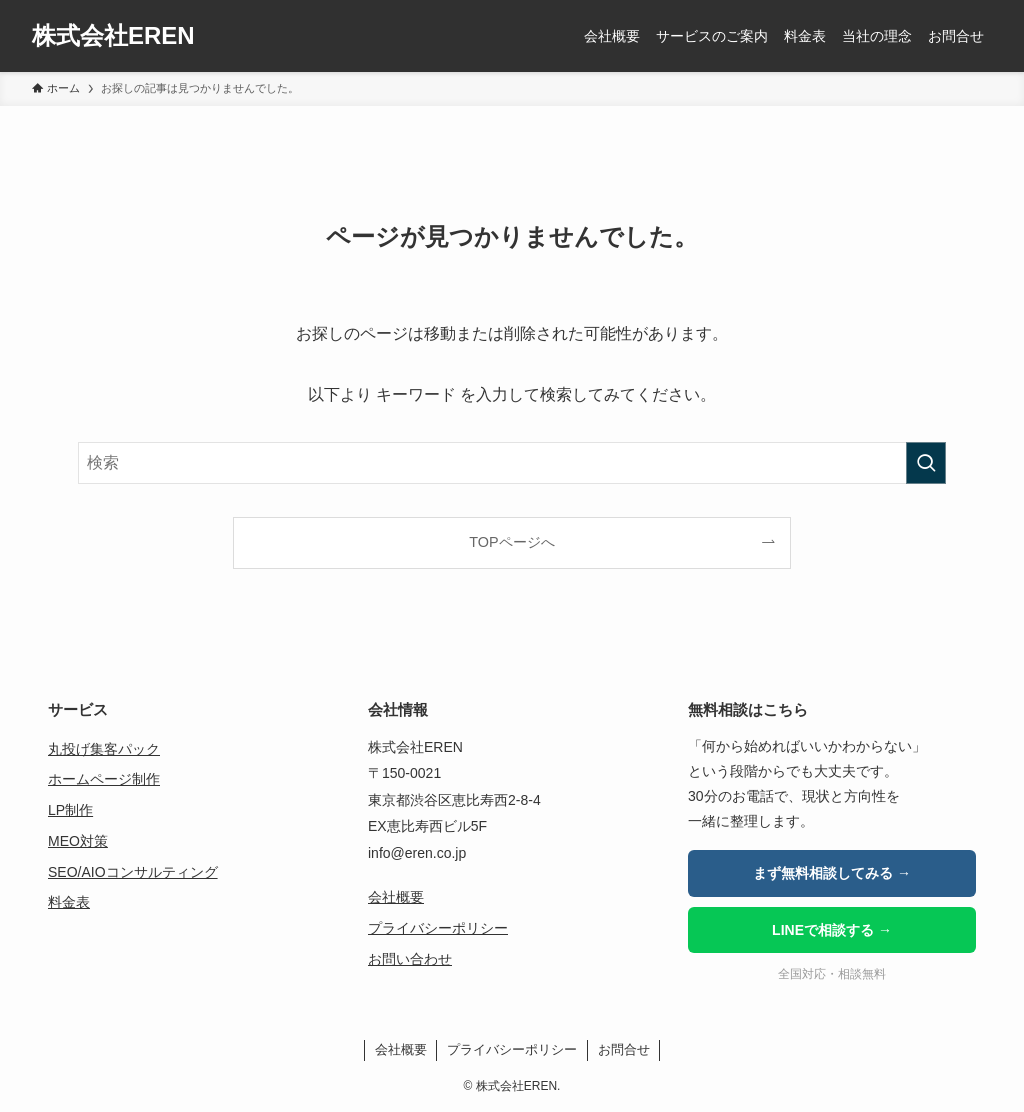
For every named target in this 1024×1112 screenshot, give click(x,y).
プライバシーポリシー (438, 928)
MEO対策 (78, 841)
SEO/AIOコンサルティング (133, 872)
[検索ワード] (512, 463)
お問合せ (624, 1049)
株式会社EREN (113, 36)
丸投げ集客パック (104, 749)
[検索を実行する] (926, 463)
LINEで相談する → (832, 930)
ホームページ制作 (104, 779)
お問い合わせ (410, 959)
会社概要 (396, 897)
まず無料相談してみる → (832, 873)
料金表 (69, 902)
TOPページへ (511, 542)
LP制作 (70, 810)
